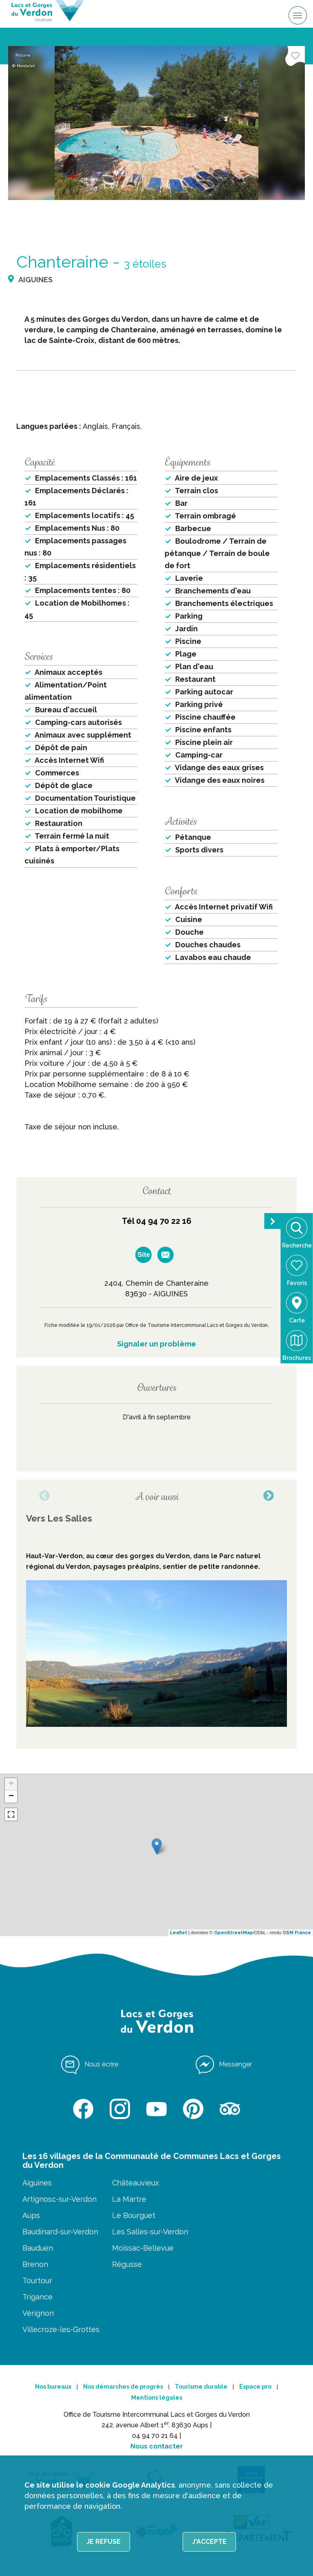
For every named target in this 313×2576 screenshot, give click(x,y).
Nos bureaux (53, 2386)
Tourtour (37, 2280)
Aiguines (37, 2183)
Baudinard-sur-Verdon (60, 2231)
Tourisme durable (201, 2386)
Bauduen (37, 2248)
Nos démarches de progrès (123, 2386)
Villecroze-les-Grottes (60, 2329)
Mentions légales (156, 2397)
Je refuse (103, 2541)
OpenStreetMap (233, 1932)
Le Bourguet (133, 2215)
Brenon (35, 2264)
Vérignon (38, 2313)
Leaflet (178, 1932)
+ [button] (11, 1784)
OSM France (296, 1932)
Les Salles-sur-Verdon (150, 2231)
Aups (31, 2215)
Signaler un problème (156, 1344)
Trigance (37, 2297)
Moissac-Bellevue (143, 2248)
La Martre (129, 2199)
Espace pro (255, 2386)
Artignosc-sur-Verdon (59, 2199)
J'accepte (209, 2541)
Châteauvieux (135, 2183)
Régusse (127, 2264)
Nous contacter (156, 2446)
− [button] (11, 1796)
